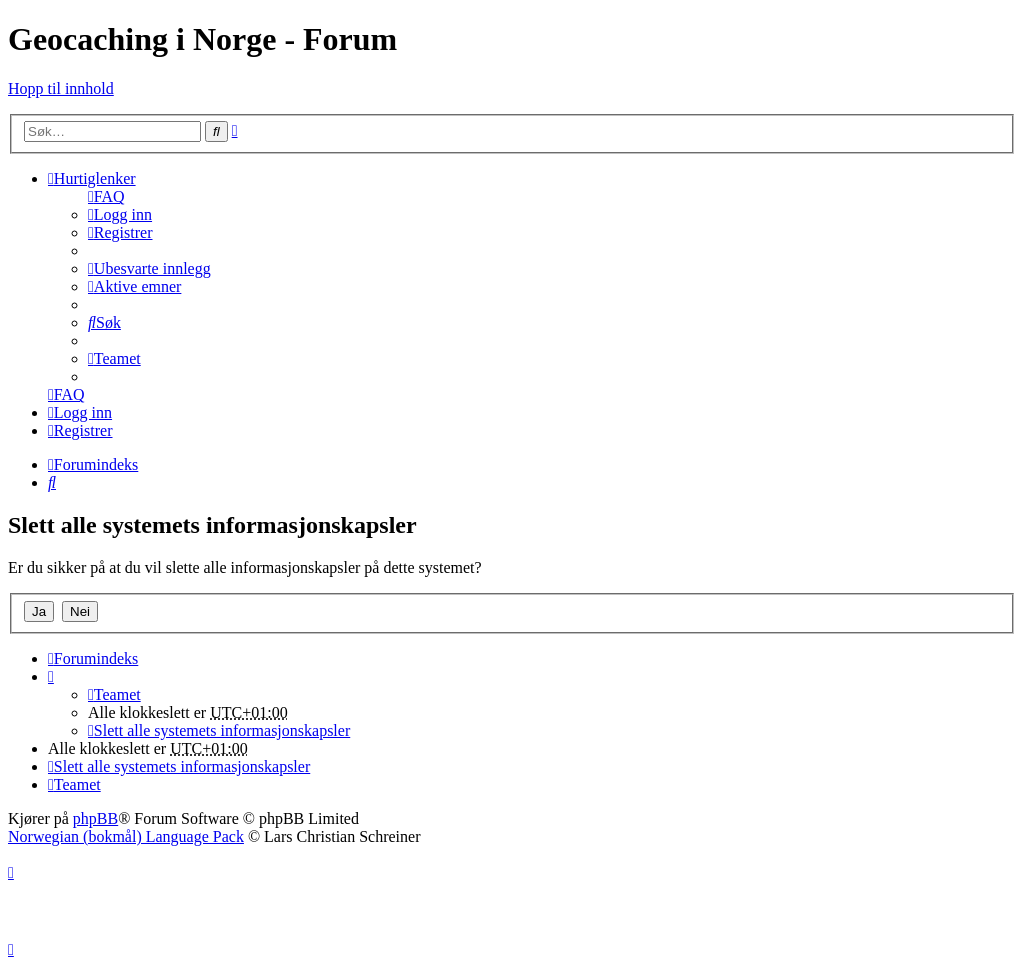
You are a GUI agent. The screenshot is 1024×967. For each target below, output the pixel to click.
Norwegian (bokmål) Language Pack (126, 836)
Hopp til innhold (61, 88)
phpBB (95, 818)
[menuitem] (106, 196)
